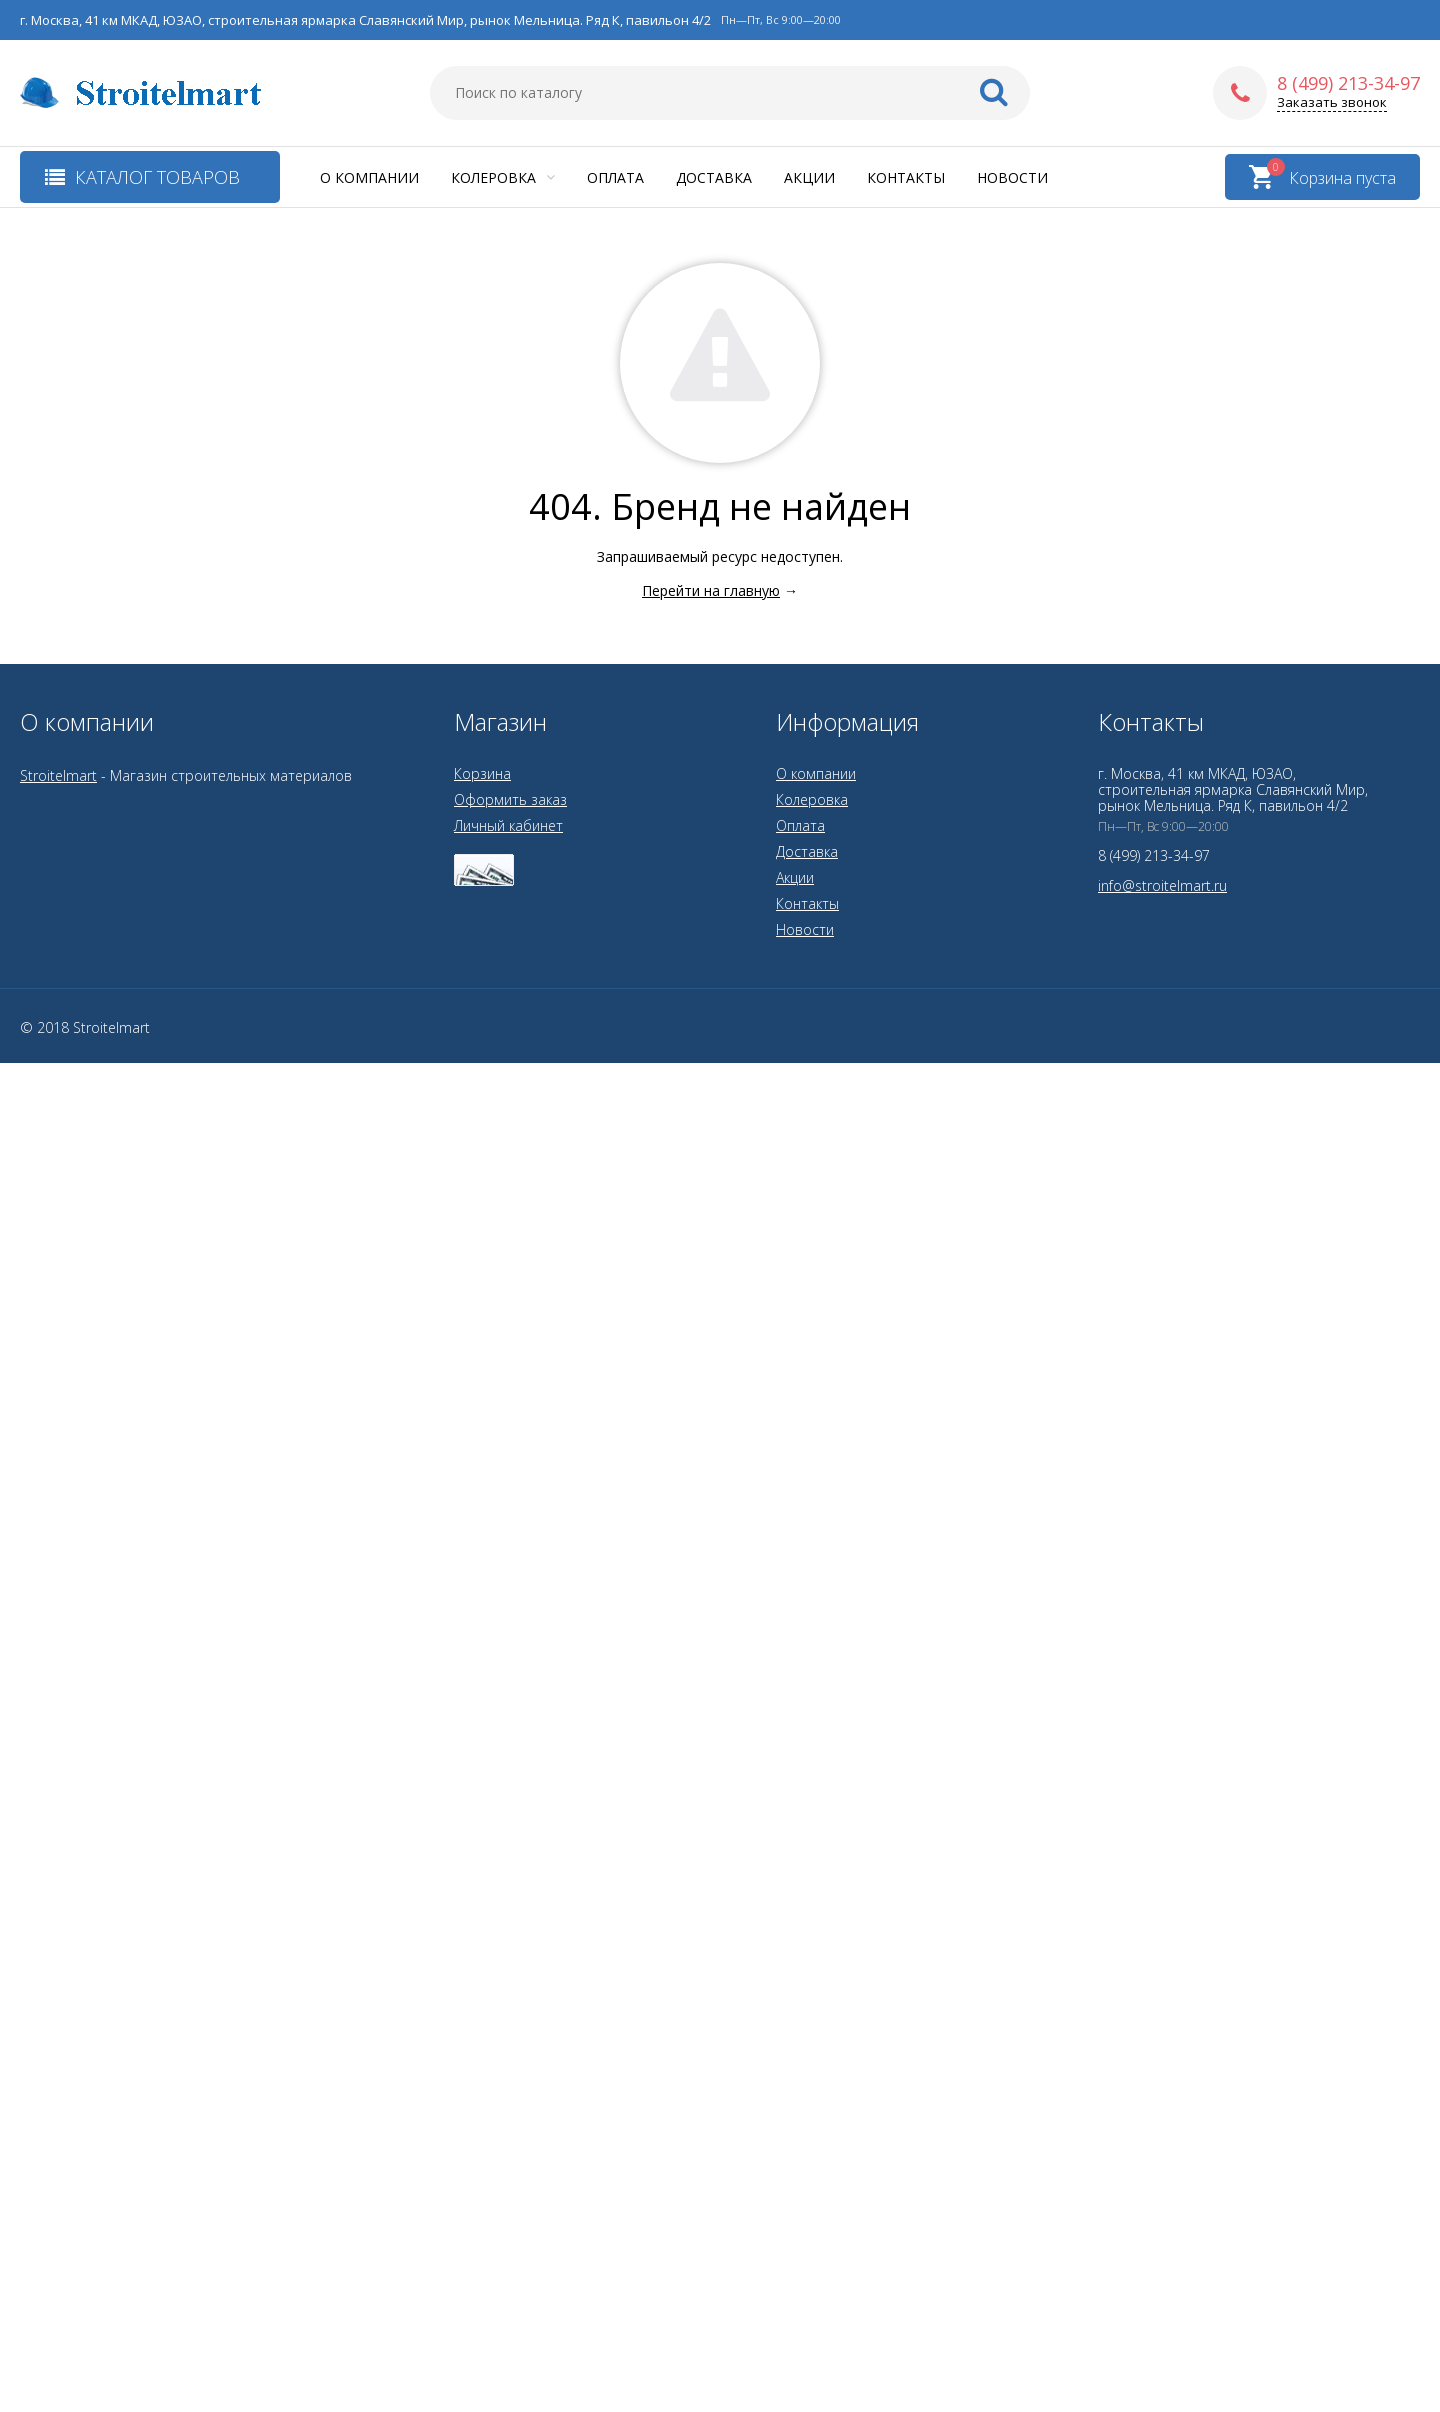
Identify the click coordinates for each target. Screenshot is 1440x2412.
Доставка (714, 177)
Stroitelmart (58, 775)
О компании (369, 177)
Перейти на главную (711, 590)
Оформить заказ (510, 799)
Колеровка (503, 177)
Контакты (906, 177)
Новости (1012, 177)
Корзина (482, 773)
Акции (809, 177)
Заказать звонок (1332, 102)
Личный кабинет (508, 825)
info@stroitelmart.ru (1162, 885)
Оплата (615, 177)
